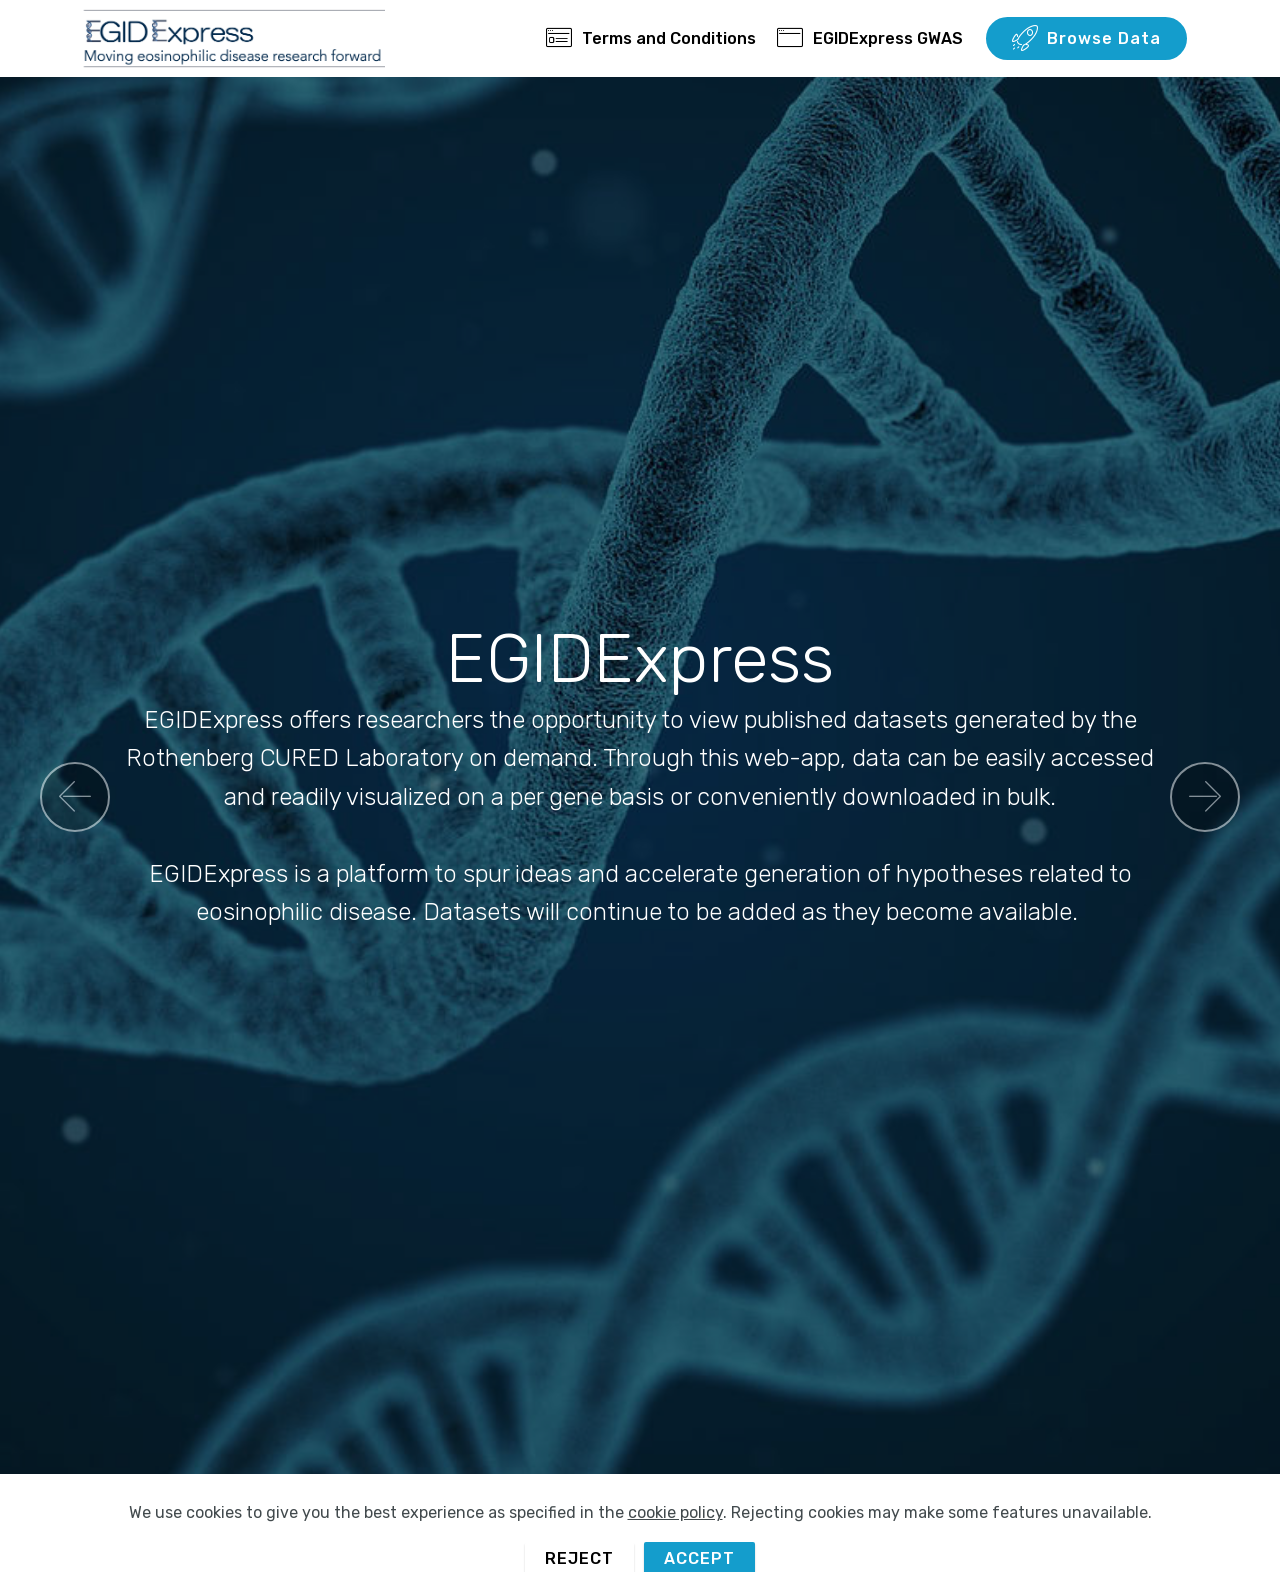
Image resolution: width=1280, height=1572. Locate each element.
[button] (75, 797)
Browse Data (1086, 39)
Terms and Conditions (651, 38)
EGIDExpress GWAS (870, 38)
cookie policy (675, 1542)
